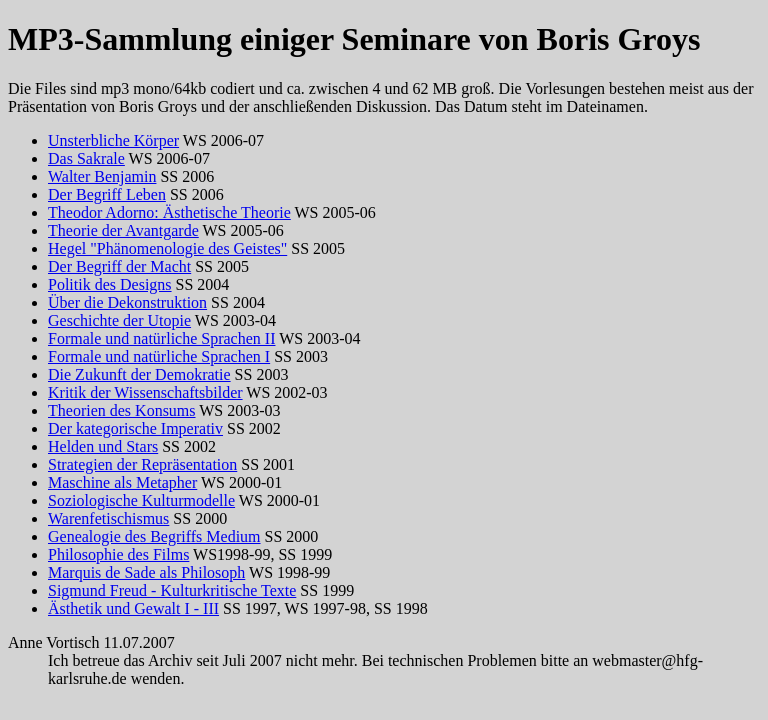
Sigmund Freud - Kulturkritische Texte (172, 590)
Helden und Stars (103, 446)
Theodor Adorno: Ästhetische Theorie (169, 212)
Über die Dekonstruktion (127, 302)
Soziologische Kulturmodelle (141, 500)
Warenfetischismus (108, 518)
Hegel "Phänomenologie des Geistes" (167, 248)
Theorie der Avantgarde (123, 230)
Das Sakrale (86, 158)
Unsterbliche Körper (113, 140)
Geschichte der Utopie (119, 320)
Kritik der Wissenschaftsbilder (145, 392)
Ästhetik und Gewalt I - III (133, 608)
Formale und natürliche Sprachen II (161, 338)
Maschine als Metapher (122, 482)
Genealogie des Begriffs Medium (154, 536)
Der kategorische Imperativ (135, 428)
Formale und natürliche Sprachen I (159, 356)
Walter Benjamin (102, 176)
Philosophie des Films (118, 554)
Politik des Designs (110, 284)
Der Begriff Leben (107, 194)
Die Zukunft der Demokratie (139, 374)
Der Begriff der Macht (119, 266)
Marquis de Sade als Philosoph (146, 572)
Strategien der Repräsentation (142, 464)
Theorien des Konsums (122, 410)
